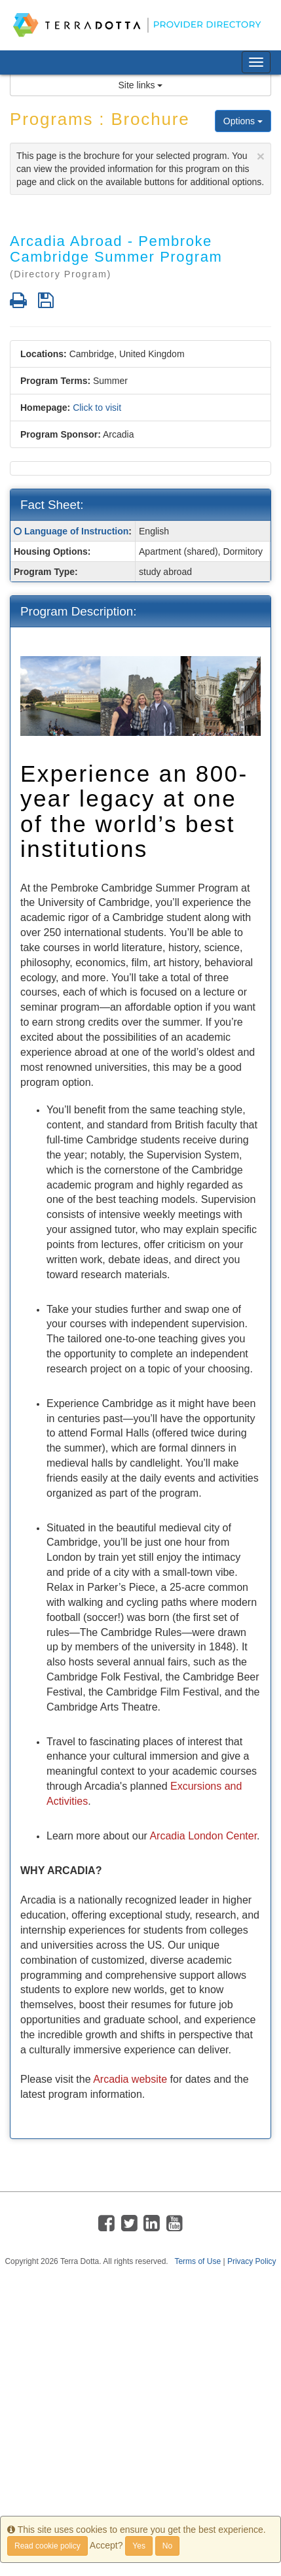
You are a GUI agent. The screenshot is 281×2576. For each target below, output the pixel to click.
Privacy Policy (251, 2261)
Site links (141, 85)
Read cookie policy (47, 2545)
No (167, 2545)
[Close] (261, 156)
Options (243, 121)
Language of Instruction (76, 531)
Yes (138, 2545)
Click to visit (97, 407)
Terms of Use (197, 2261)
